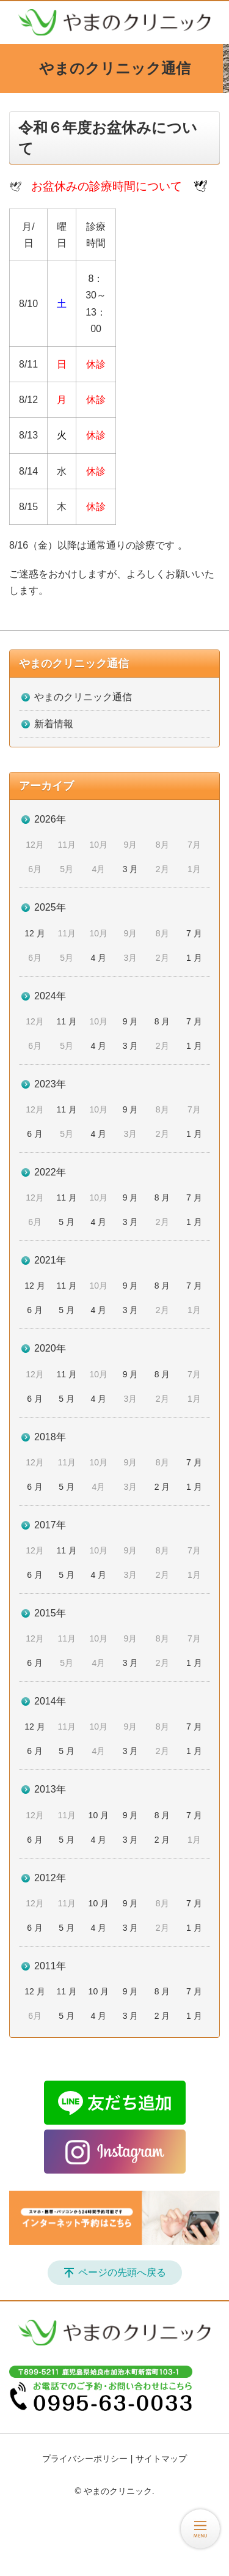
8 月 (162, 1021)
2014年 (50, 1701)
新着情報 (53, 724)
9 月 (131, 1021)
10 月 (99, 1815)
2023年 (50, 1084)
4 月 (99, 958)
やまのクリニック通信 (74, 663)
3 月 (131, 869)
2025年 (50, 907)
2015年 (50, 1613)
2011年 (50, 1966)
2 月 (162, 1487)
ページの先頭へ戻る (122, 2272)
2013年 (50, 1789)
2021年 (50, 1260)
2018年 (50, 1437)
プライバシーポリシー (85, 2458)
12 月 (34, 933)
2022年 (50, 1172)
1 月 (194, 958)
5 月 (67, 1222)
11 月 (66, 1021)
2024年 (50, 996)
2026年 (50, 819)
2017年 (50, 1525)
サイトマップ (161, 2458)
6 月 (35, 1134)
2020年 (50, 1348)
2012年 (50, 1878)
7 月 (194, 933)
